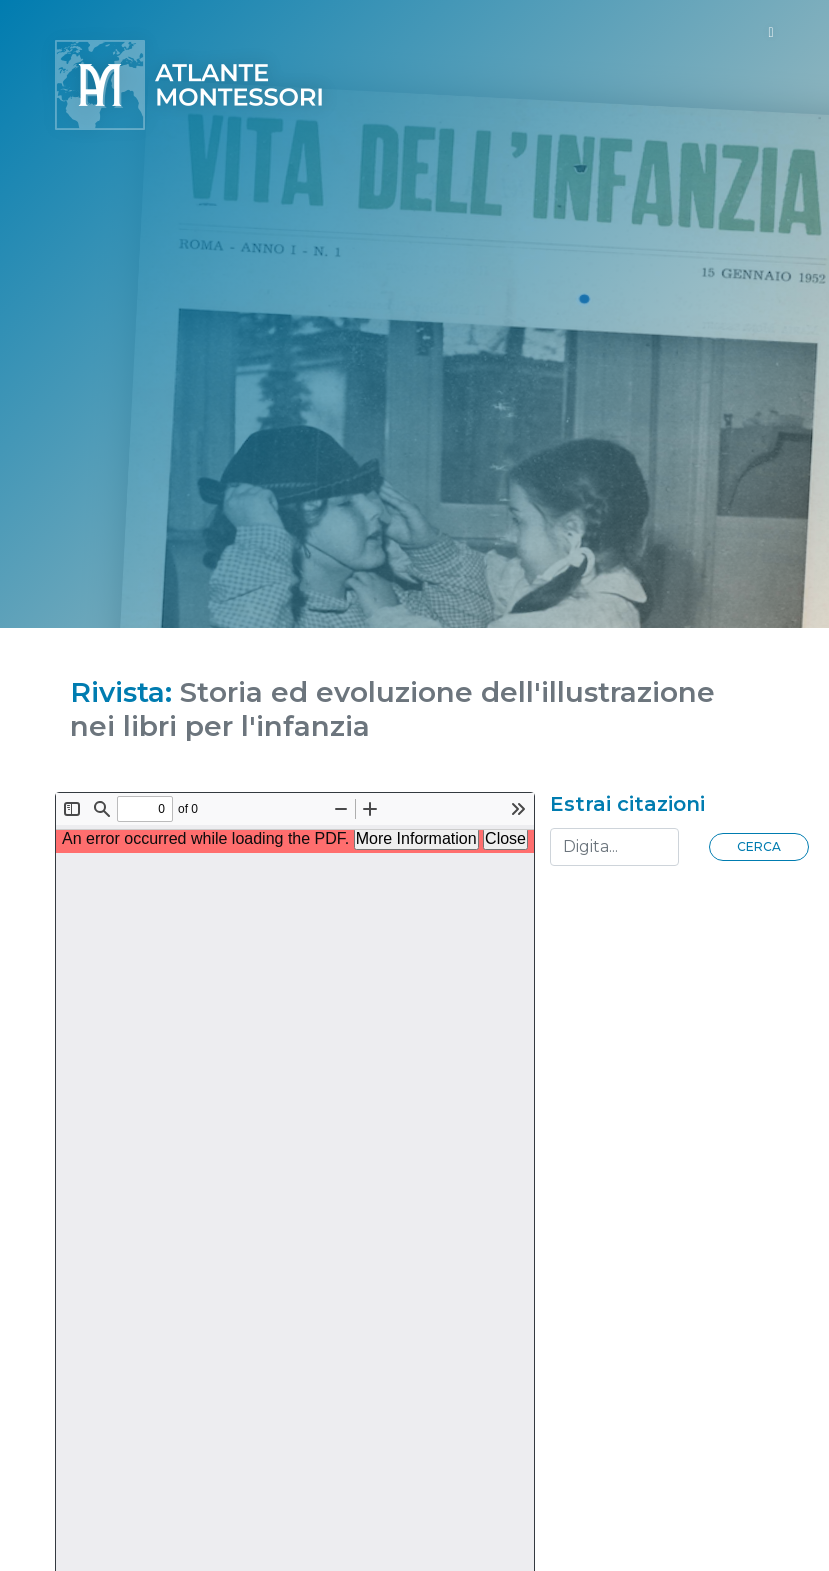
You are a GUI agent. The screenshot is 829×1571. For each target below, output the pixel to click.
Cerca (759, 846)
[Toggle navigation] (770, 32)
